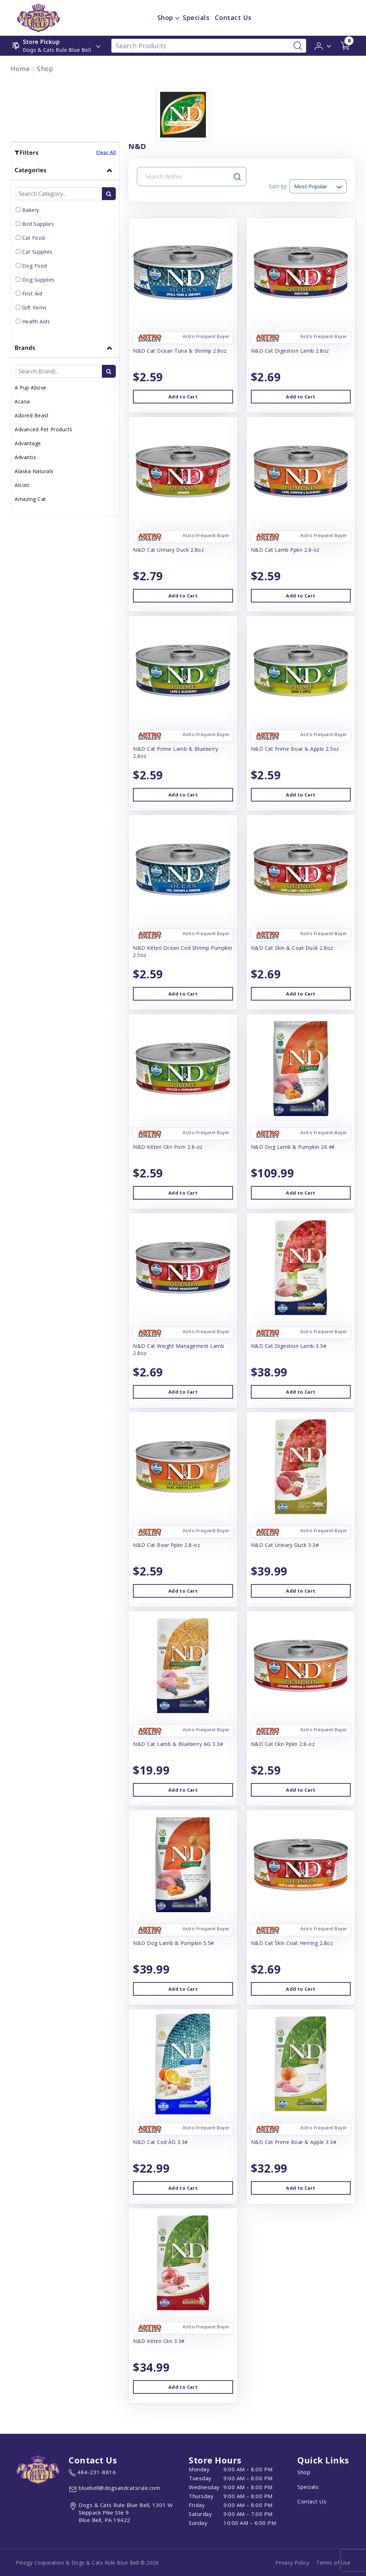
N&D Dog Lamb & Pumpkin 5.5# (173, 1943)
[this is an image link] (38, 2469)
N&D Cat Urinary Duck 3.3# (285, 1545)
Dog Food (34, 265)
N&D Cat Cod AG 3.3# (160, 2142)
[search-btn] (109, 193)
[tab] (65, 249)
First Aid (32, 293)
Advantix (25, 457)
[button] (323, 45)
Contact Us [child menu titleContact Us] (233, 17)
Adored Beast (32, 415)
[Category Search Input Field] (58, 193)
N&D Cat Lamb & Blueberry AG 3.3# (178, 1744)
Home (20, 68)
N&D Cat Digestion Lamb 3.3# (289, 1345)
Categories (30, 170)
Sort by (278, 186)
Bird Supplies (38, 223)
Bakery (30, 210)
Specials (307, 2486)
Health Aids (36, 321)
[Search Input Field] (187, 176)
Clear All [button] (106, 152)
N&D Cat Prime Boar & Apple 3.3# (294, 2142)
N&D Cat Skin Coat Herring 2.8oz (292, 1943)
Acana (22, 401)
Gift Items (34, 307)
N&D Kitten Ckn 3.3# (159, 2341)
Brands (25, 348)
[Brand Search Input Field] (58, 371)
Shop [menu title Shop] (165, 17)
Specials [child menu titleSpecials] (196, 17)
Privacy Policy (292, 2562)
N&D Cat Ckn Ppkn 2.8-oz (283, 1744)
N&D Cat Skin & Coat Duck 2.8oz (292, 947)
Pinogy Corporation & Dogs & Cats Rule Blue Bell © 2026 (87, 2562)
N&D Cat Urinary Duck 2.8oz (168, 549)
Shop (45, 68)
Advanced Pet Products (44, 429)
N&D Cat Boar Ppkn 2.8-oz (166, 1545)
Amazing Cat (30, 499)
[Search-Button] (298, 45)
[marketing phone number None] (92, 2472)
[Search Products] (208, 46)
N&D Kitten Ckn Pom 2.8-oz (168, 1146)
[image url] (38, 17)
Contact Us (311, 2501)
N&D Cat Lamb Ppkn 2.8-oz (285, 549)
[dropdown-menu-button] (177, 18)
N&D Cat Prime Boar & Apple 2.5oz (295, 748)
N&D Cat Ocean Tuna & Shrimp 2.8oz (180, 350)
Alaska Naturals (34, 471)
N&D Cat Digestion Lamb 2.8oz (290, 350)
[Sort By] (318, 186)
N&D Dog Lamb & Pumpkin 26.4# (293, 1146)
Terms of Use (333, 2562)
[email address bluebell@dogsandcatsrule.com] (114, 2489)
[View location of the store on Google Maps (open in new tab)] (126, 2512)
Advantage (28, 443)
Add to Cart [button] (183, 396)
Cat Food (33, 237)
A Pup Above (30, 387)
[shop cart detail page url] (345, 46)
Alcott (22, 485)
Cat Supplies (37, 251)
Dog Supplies (38, 279)
